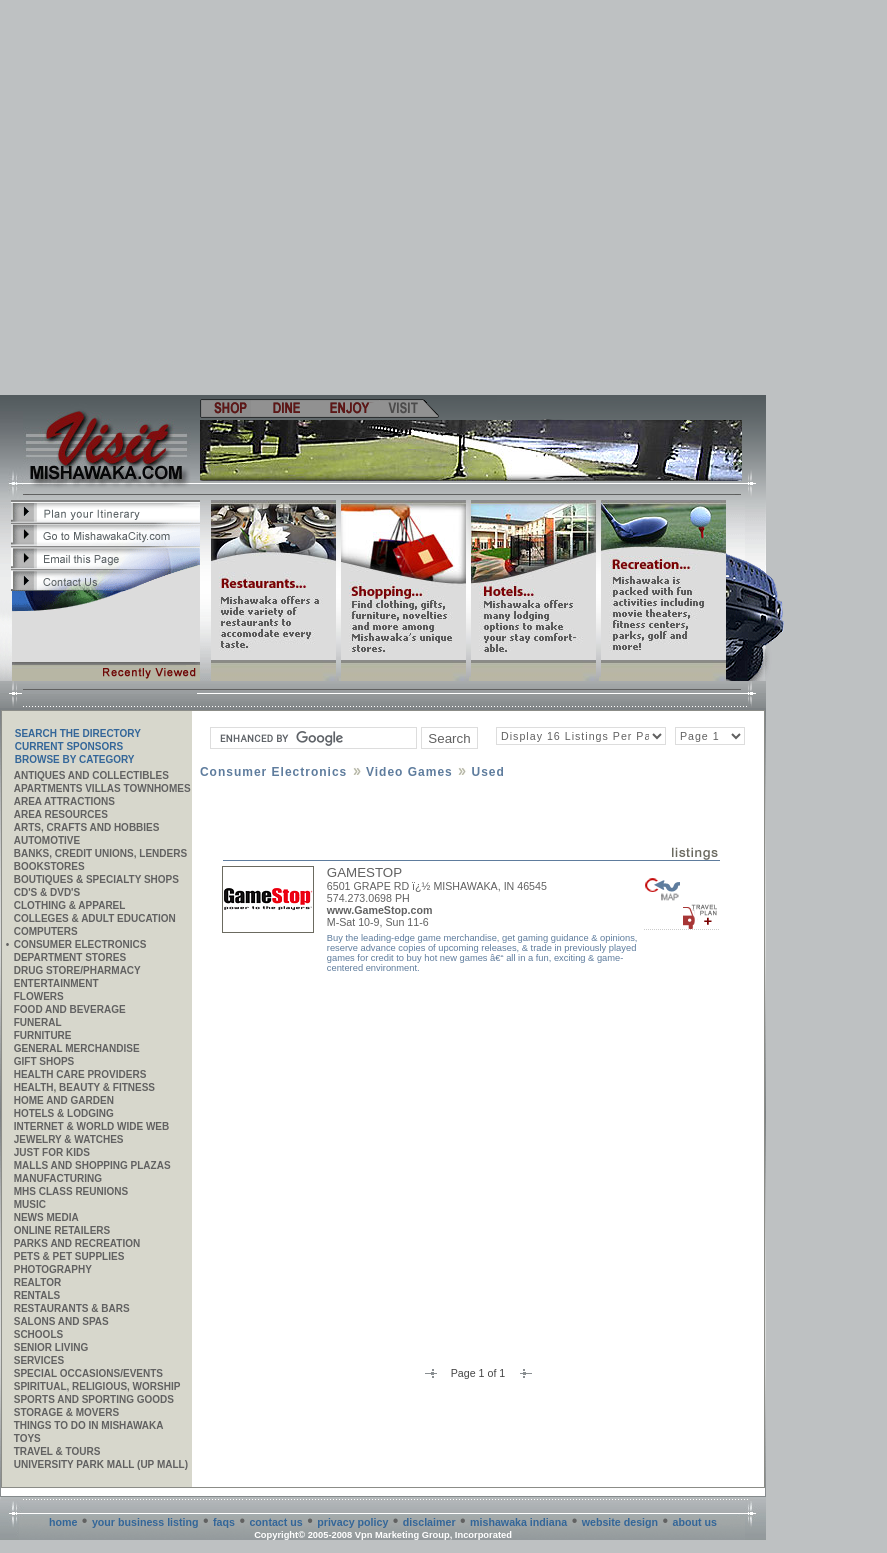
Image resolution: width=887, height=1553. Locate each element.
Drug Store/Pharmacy (77, 970)
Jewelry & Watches (69, 1139)
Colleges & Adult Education (95, 918)
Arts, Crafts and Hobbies (87, 827)
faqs (224, 1522)
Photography (53, 1269)
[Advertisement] (187, 197)
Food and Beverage (70, 1009)
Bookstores (49, 866)
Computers (46, 931)
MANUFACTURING (58, 1178)
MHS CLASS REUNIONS (71, 1191)
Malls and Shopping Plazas (92, 1165)
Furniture (43, 1035)
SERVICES (39, 1360)
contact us (275, 1522)
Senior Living (51, 1347)
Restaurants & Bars (72, 1308)
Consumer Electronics (80, 944)
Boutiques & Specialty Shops (96, 879)
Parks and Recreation (77, 1243)
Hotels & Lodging (64, 1113)
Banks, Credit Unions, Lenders (100, 853)
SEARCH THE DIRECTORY (78, 733)
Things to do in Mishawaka (89, 1425)
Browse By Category (75, 759)
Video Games (409, 772)
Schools (38, 1334)
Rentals (37, 1295)
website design (620, 1522)
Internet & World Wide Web (92, 1126)
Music (30, 1204)
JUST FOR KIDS (52, 1152)
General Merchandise (77, 1048)
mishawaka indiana (518, 1522)
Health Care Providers (80, 1074)
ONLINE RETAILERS (62, 1230)
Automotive (47, 840)
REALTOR (37, 1282)
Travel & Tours (57, 1451)
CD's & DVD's (47, 892)
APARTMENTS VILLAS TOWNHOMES (102, 788)
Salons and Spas (61, 1321)
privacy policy (352, 1522)
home (63, 1522)
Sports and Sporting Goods (94, 1399)
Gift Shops (44, 1061)
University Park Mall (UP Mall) (101, 1464)
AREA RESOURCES (61, 814)
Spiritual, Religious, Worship (97, 1386)
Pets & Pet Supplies (69, 1256)
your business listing (145, 1522)
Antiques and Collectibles (91, 775)
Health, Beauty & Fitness (84, 1087)
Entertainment (56, 983)
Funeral (38, 1022)
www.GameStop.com (380, 910)
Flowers (39, 996)
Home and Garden (64, 1100)
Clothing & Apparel (70, 905)
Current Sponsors (69, 746)
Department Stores (70, 957)
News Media (46, 1217)
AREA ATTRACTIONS (64, 801)
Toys (27, 1438)
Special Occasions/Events (88, 1373)
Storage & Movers (66, 1412)
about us (695, 1522)
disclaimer (429, 1522)
